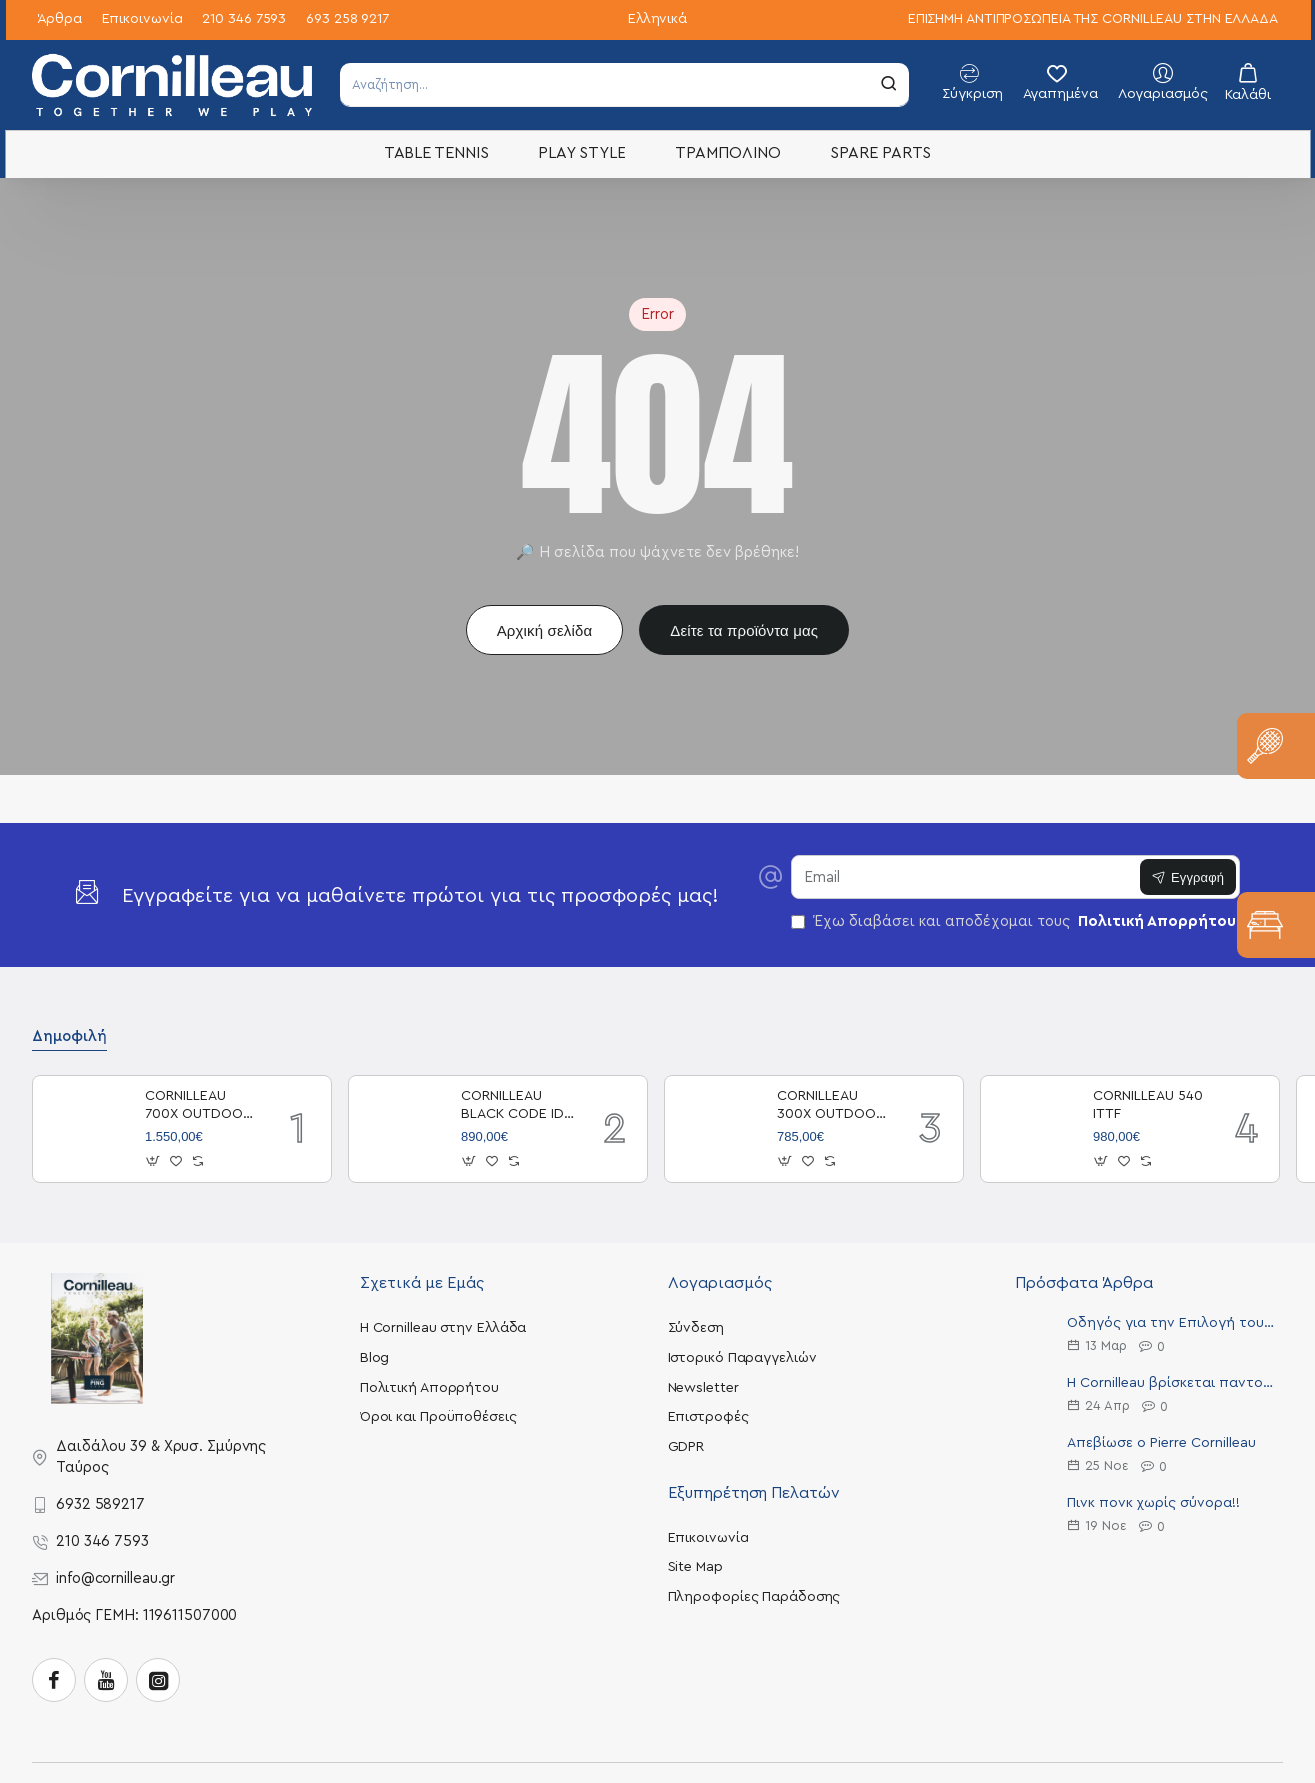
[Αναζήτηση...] (889, 84)
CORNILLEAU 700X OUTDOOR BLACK (198, 1106)
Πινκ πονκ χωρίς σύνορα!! (1153, 1503)
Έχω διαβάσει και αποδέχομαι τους (1015, 921)
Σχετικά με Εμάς (422, 1283)
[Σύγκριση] (972, 85)
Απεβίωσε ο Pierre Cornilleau (1161, 1443)
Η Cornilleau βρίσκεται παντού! (1171, 1383)
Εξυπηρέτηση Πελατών (754, 1493)
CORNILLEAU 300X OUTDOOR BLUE (830, 1106)
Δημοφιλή (69, 1036)
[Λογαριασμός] (1163, 85)
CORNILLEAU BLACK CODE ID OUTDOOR (512, 1106)
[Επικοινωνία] (142, 20)
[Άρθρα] (59, 20)
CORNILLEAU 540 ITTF (1148, 1105)
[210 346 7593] (244, 20)
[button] (153, 1160)
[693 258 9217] (347, 20)
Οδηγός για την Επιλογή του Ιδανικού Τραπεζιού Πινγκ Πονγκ (1171, 1323)
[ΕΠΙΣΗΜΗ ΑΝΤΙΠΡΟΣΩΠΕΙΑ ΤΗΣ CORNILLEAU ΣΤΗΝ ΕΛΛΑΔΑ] (1093, 20)
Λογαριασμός (720, 1283)
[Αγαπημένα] (1060, 85)
